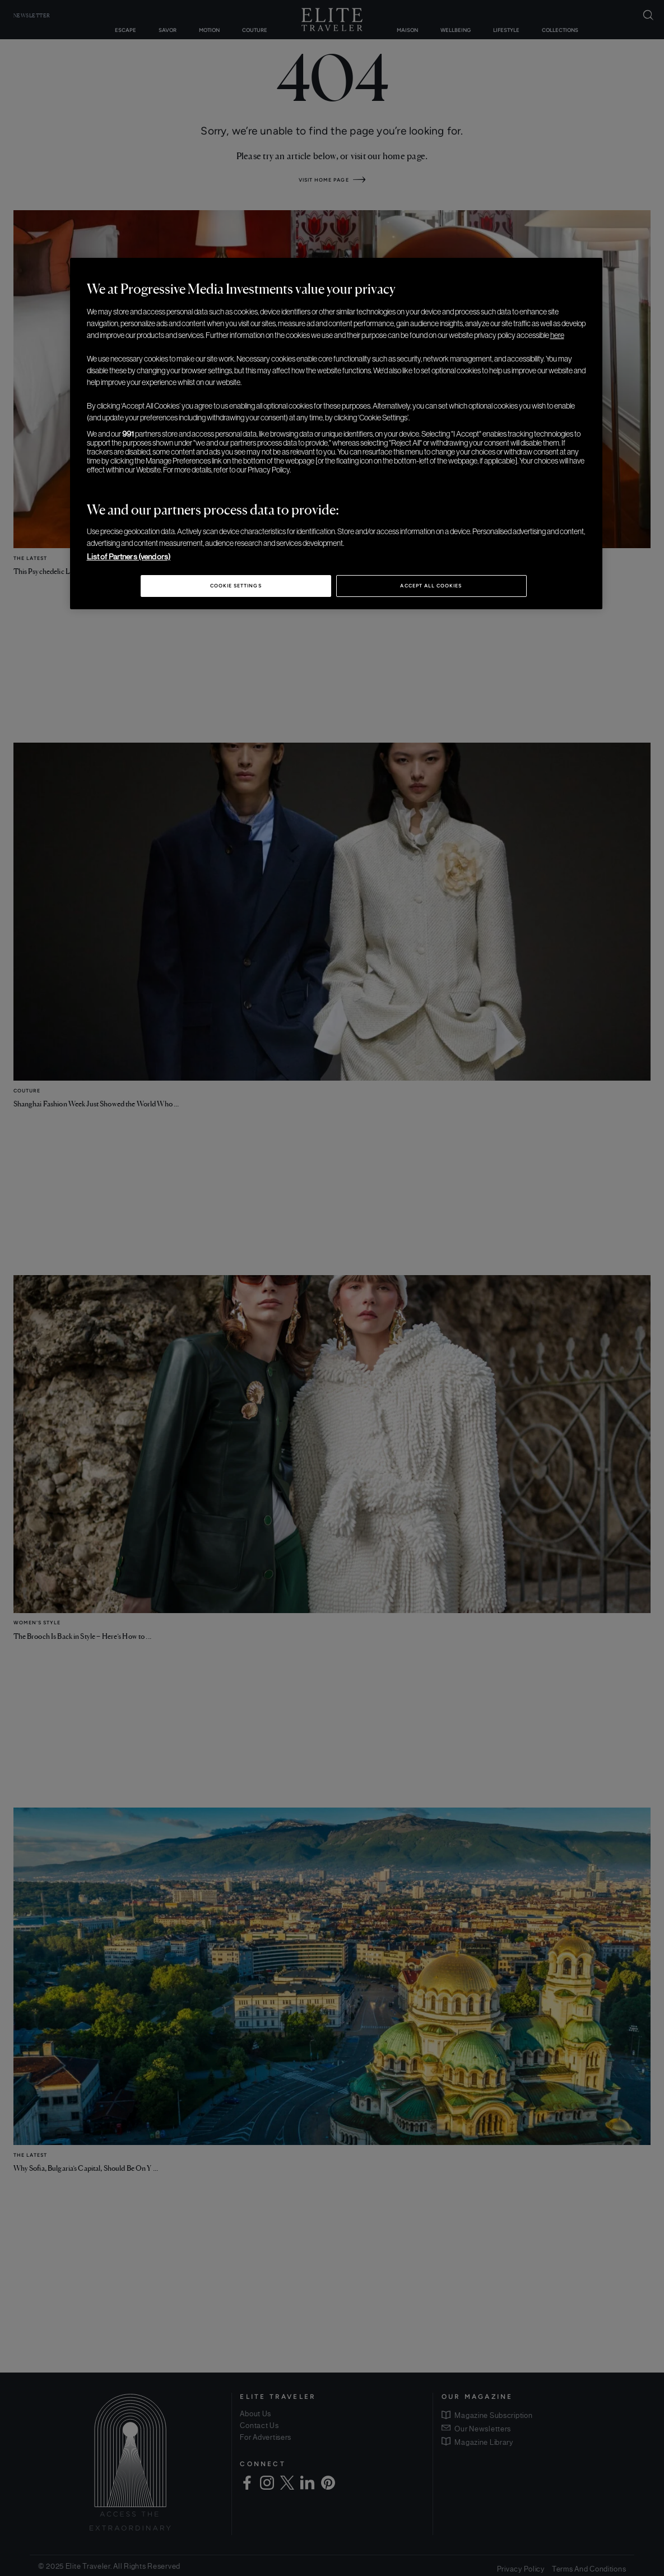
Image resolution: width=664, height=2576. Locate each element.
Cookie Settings (236, 586)
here (557, 335)
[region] (336, 434)
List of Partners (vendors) (129, 556)
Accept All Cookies (431, 586)
